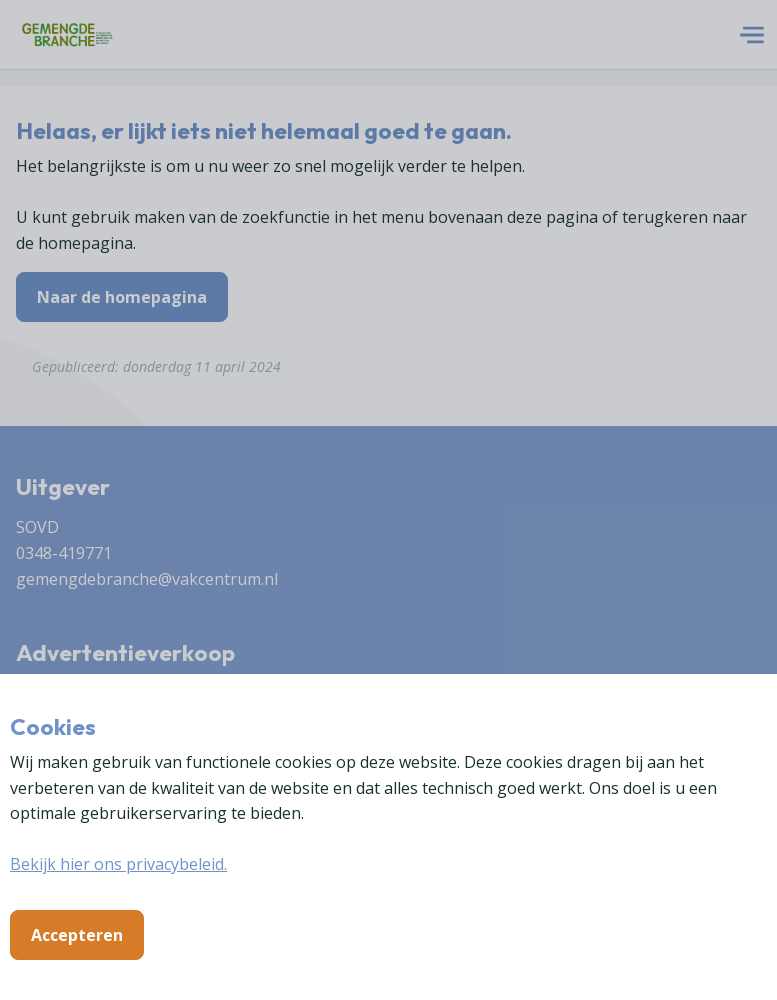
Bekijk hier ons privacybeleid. (118, 864)
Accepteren (77, 935)
